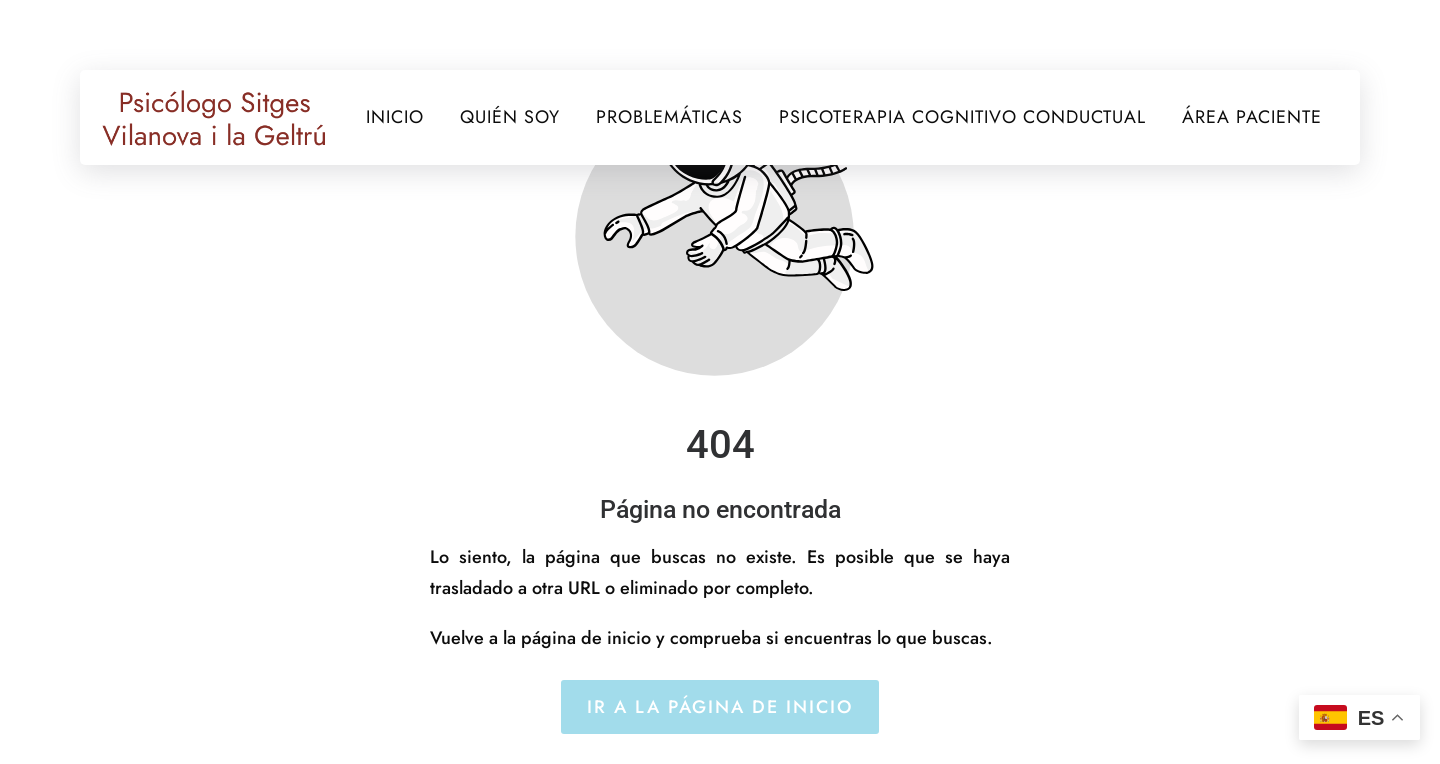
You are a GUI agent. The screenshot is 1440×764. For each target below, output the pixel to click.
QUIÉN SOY (510, 117)
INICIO (395, 117)
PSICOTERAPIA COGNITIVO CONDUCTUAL (962, 117)
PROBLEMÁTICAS (669, 117)
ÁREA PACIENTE (1252, 117)
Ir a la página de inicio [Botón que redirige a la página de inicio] (720, 707)
